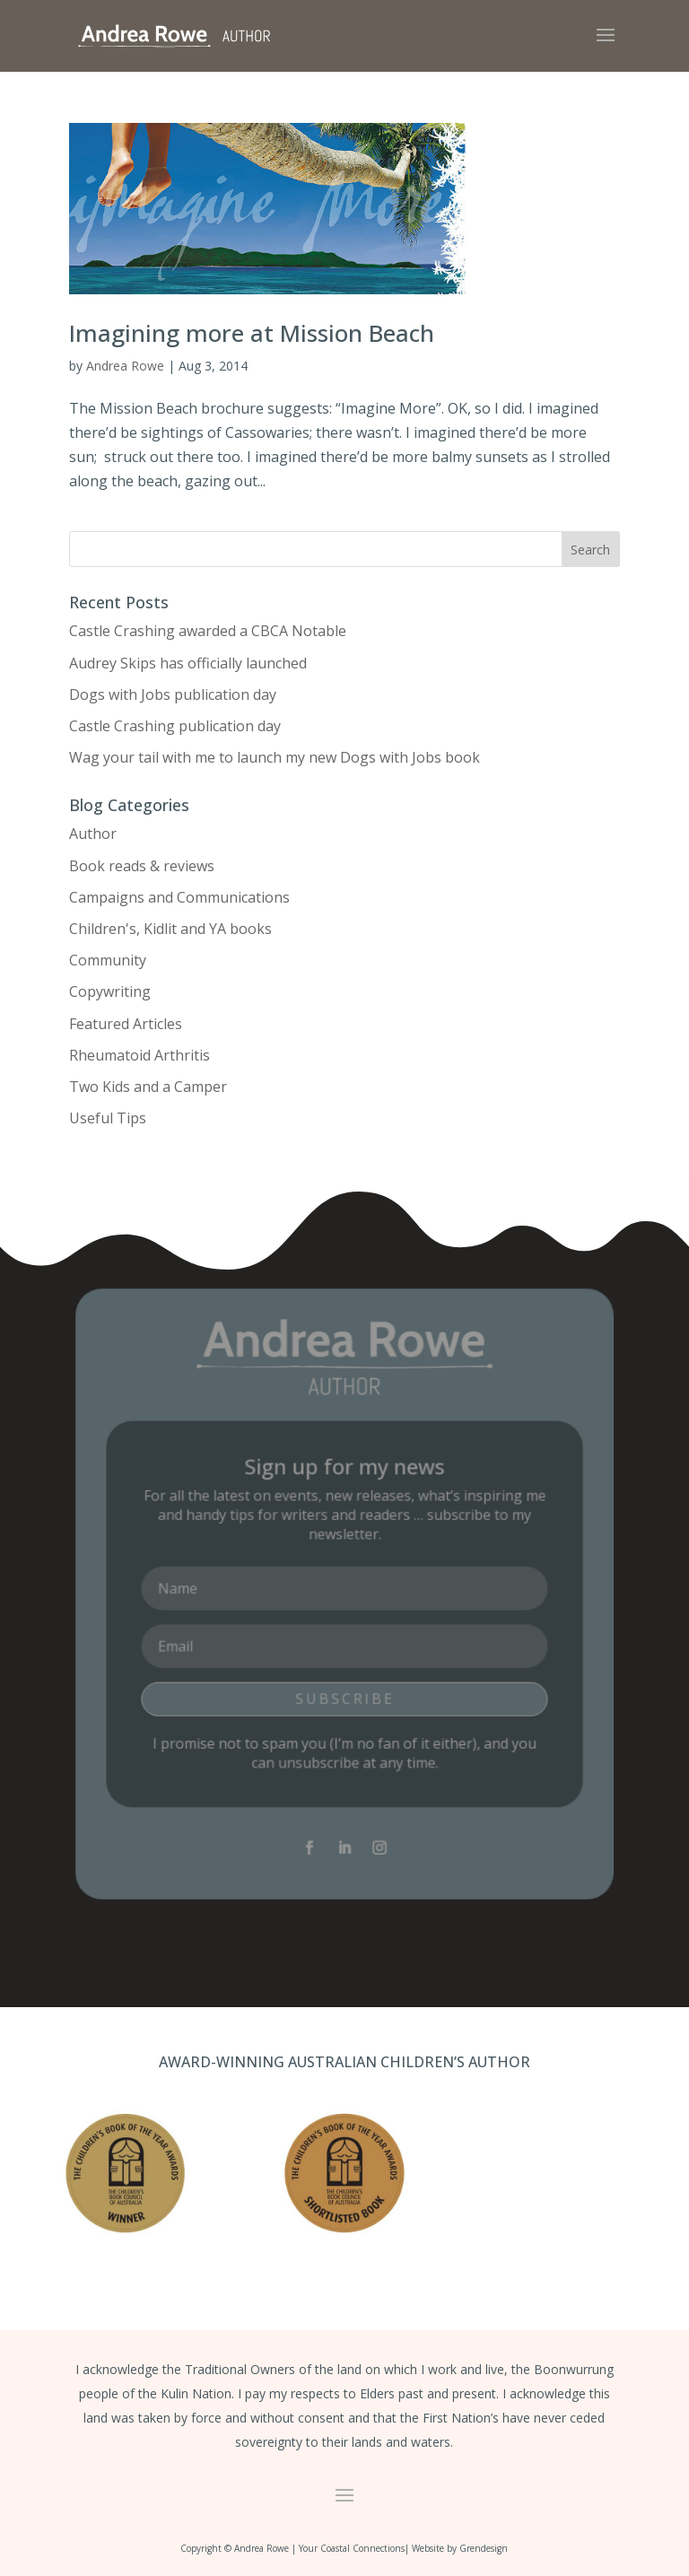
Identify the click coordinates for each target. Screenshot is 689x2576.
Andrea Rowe (125, 365)
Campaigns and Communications (179, 897)
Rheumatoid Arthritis (139, 1055)
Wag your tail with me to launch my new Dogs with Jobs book (274, 757)
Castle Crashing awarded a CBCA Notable (207, 631)
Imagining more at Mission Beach (251, 333)
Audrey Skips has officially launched (188, 663)
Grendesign (483, 2548)
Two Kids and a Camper (148, 1086)
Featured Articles (125, 1024)
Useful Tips (107, 1118)
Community (107, 960)
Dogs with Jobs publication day (172, 694)
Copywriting (110, 991)
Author (93, 833)
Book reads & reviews (141, 866)
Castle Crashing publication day (175, 726)
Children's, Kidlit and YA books (170, 929)
